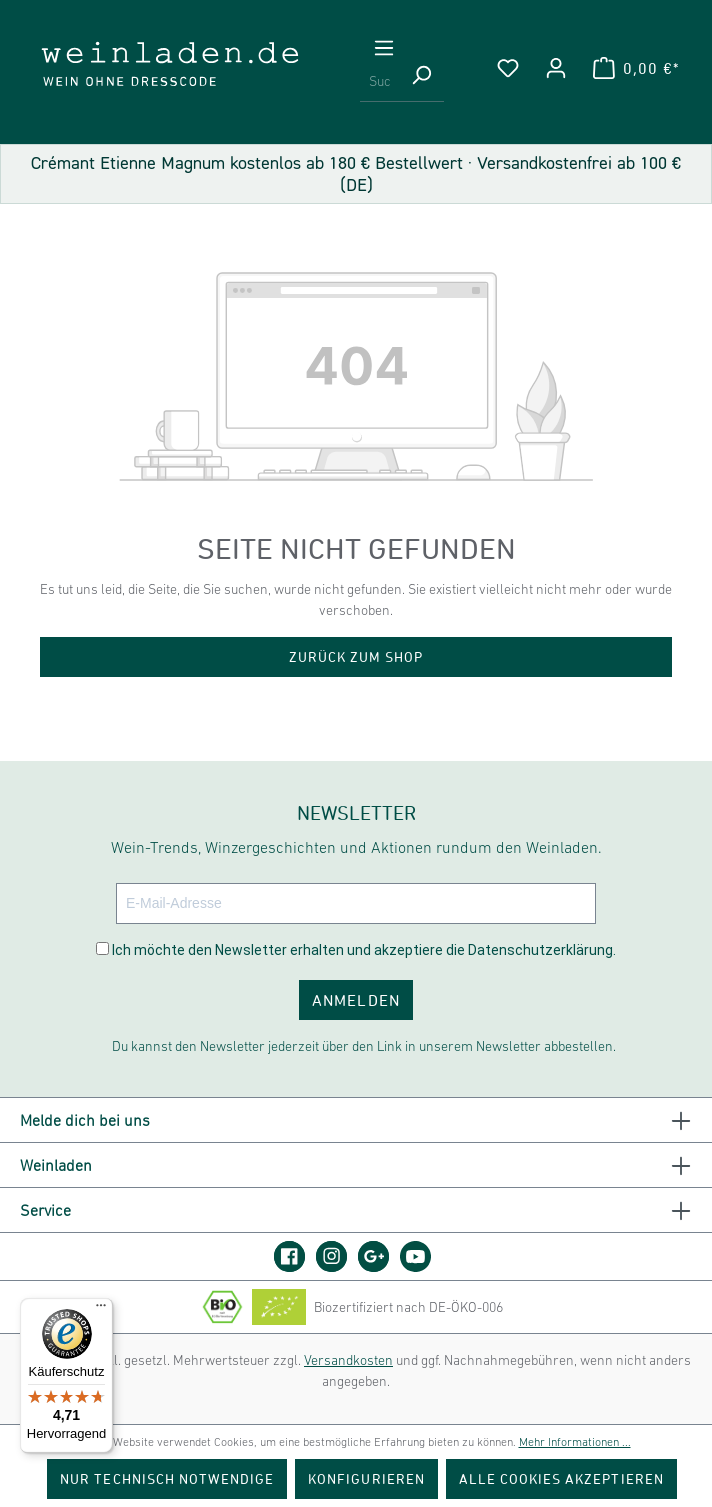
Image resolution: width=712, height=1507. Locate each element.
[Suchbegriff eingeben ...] (379, 82)
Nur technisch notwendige (167, 1478)
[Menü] (384, 48)
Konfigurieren (366, 1478)
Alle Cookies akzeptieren (561, 1478)
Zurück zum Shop (356, 656)
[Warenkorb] (636, 68)
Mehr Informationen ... (575, 1442)
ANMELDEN (355, 1000)
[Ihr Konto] (556, 68)
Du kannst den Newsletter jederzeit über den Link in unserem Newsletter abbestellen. (364, 1046)
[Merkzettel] (508, 68)
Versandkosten (348, 1360)
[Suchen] (421, 82)
